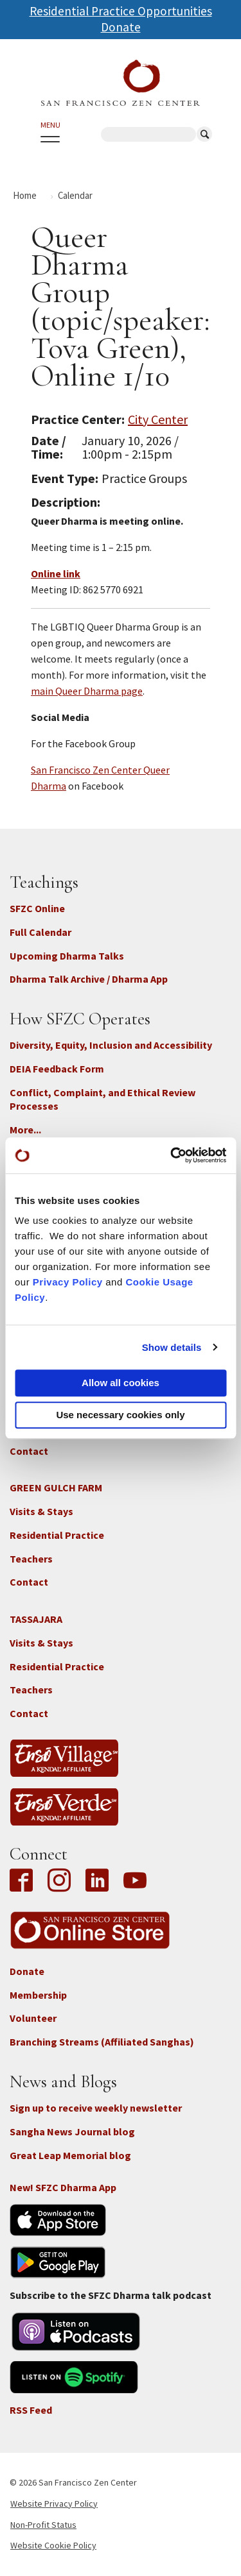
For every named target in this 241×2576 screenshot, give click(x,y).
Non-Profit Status (43, 2524)
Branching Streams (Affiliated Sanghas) (102, 2041)
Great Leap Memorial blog (70, 2155)
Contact (29, 1451)
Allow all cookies (120, 1382)
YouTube (135, 1881)
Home (25, 195)
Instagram (59, 1881)
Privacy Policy (68, 1281)
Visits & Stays (41, 1511)
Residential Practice (57, 1535)
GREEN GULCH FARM (56, 1487)
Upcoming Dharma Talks (67, 955)
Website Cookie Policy (53, 2545)
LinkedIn (97, 1881)
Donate (121, 27)
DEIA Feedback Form (57, 1068)
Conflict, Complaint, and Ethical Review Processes (102, 1099)
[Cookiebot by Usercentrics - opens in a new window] (171, 1155)
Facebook (24, 1881)
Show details (172, 1347)
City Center (158, 419)
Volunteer (33, 2018)
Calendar (75, 195)
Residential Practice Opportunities (121, 11)
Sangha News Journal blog (72, 2131)
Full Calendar (40, 932)
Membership (38, 1994)
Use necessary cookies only (120, 1414)
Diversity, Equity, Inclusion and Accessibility (111, 1044)
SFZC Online (37, 908)
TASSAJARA (36, 1619)
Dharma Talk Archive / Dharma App (89, 978)
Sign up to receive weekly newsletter (96, 2107)
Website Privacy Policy (54, 2503)
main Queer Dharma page (87, 690)
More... (25, 1129)
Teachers (31, 1558)
